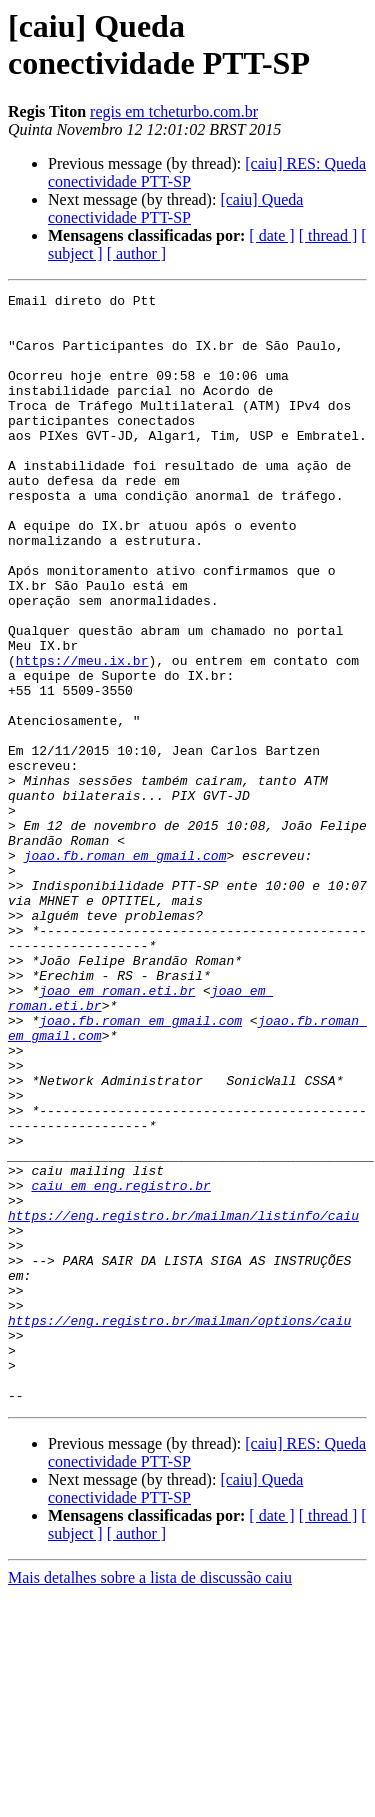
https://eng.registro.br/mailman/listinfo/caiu (183, 1401)
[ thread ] (328, 235)
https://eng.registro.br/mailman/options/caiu (179, 1527)
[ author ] (137, 253)
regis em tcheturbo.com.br (174, 111)
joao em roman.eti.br (117, 1131)
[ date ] (271, 235)
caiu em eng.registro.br (120, 1365)
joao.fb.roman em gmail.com (125, 969)
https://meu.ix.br (82, 735)
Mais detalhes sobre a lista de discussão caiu (150, 1799)
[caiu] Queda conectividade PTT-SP (175, 208)
